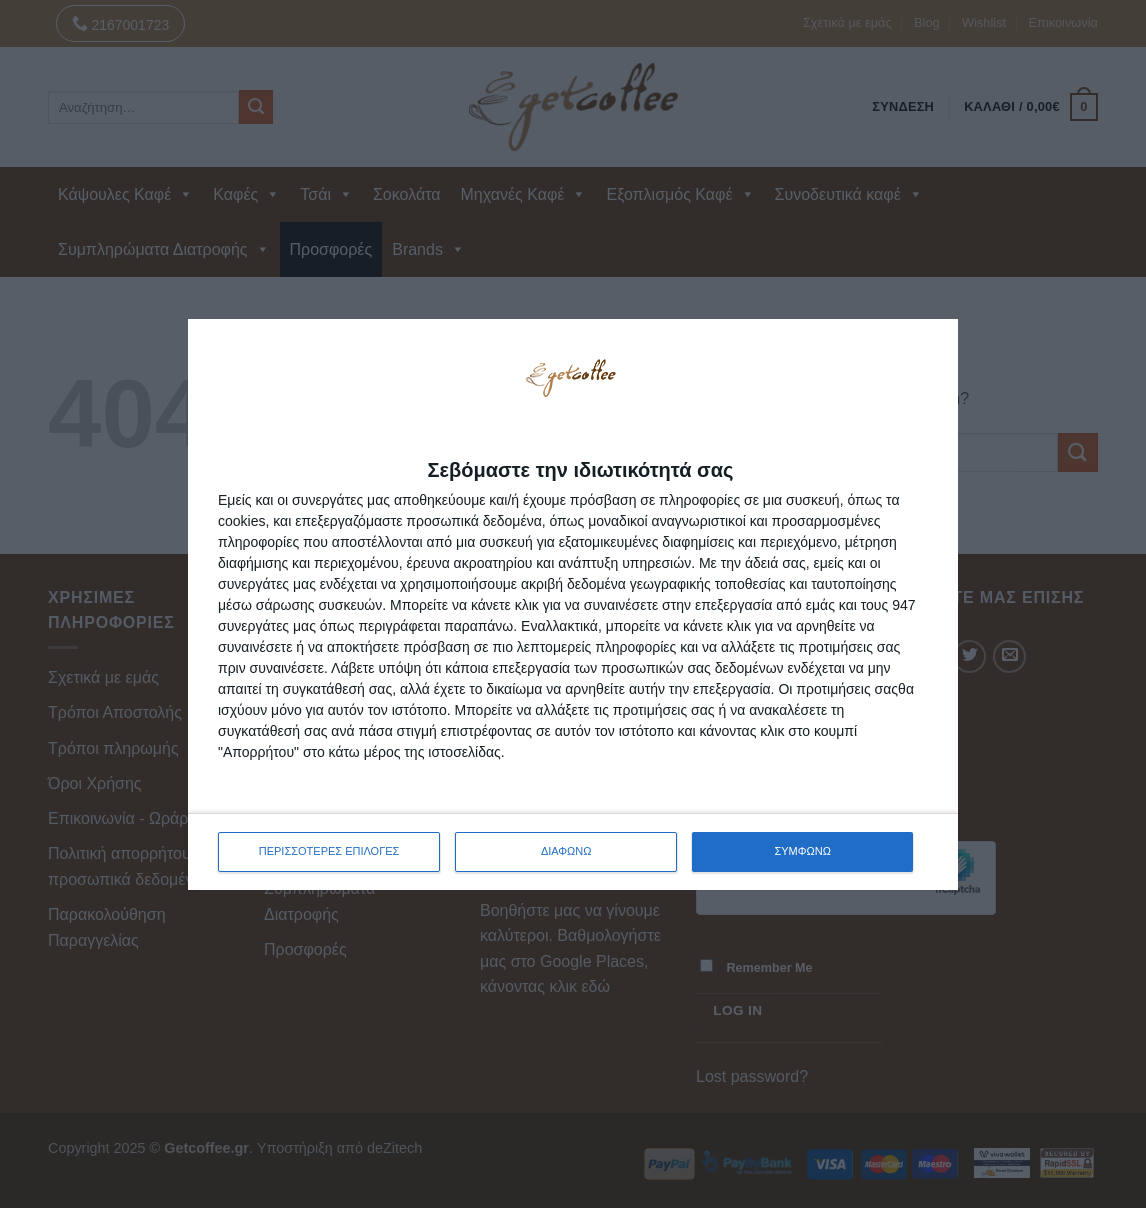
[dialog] (573, 604)
